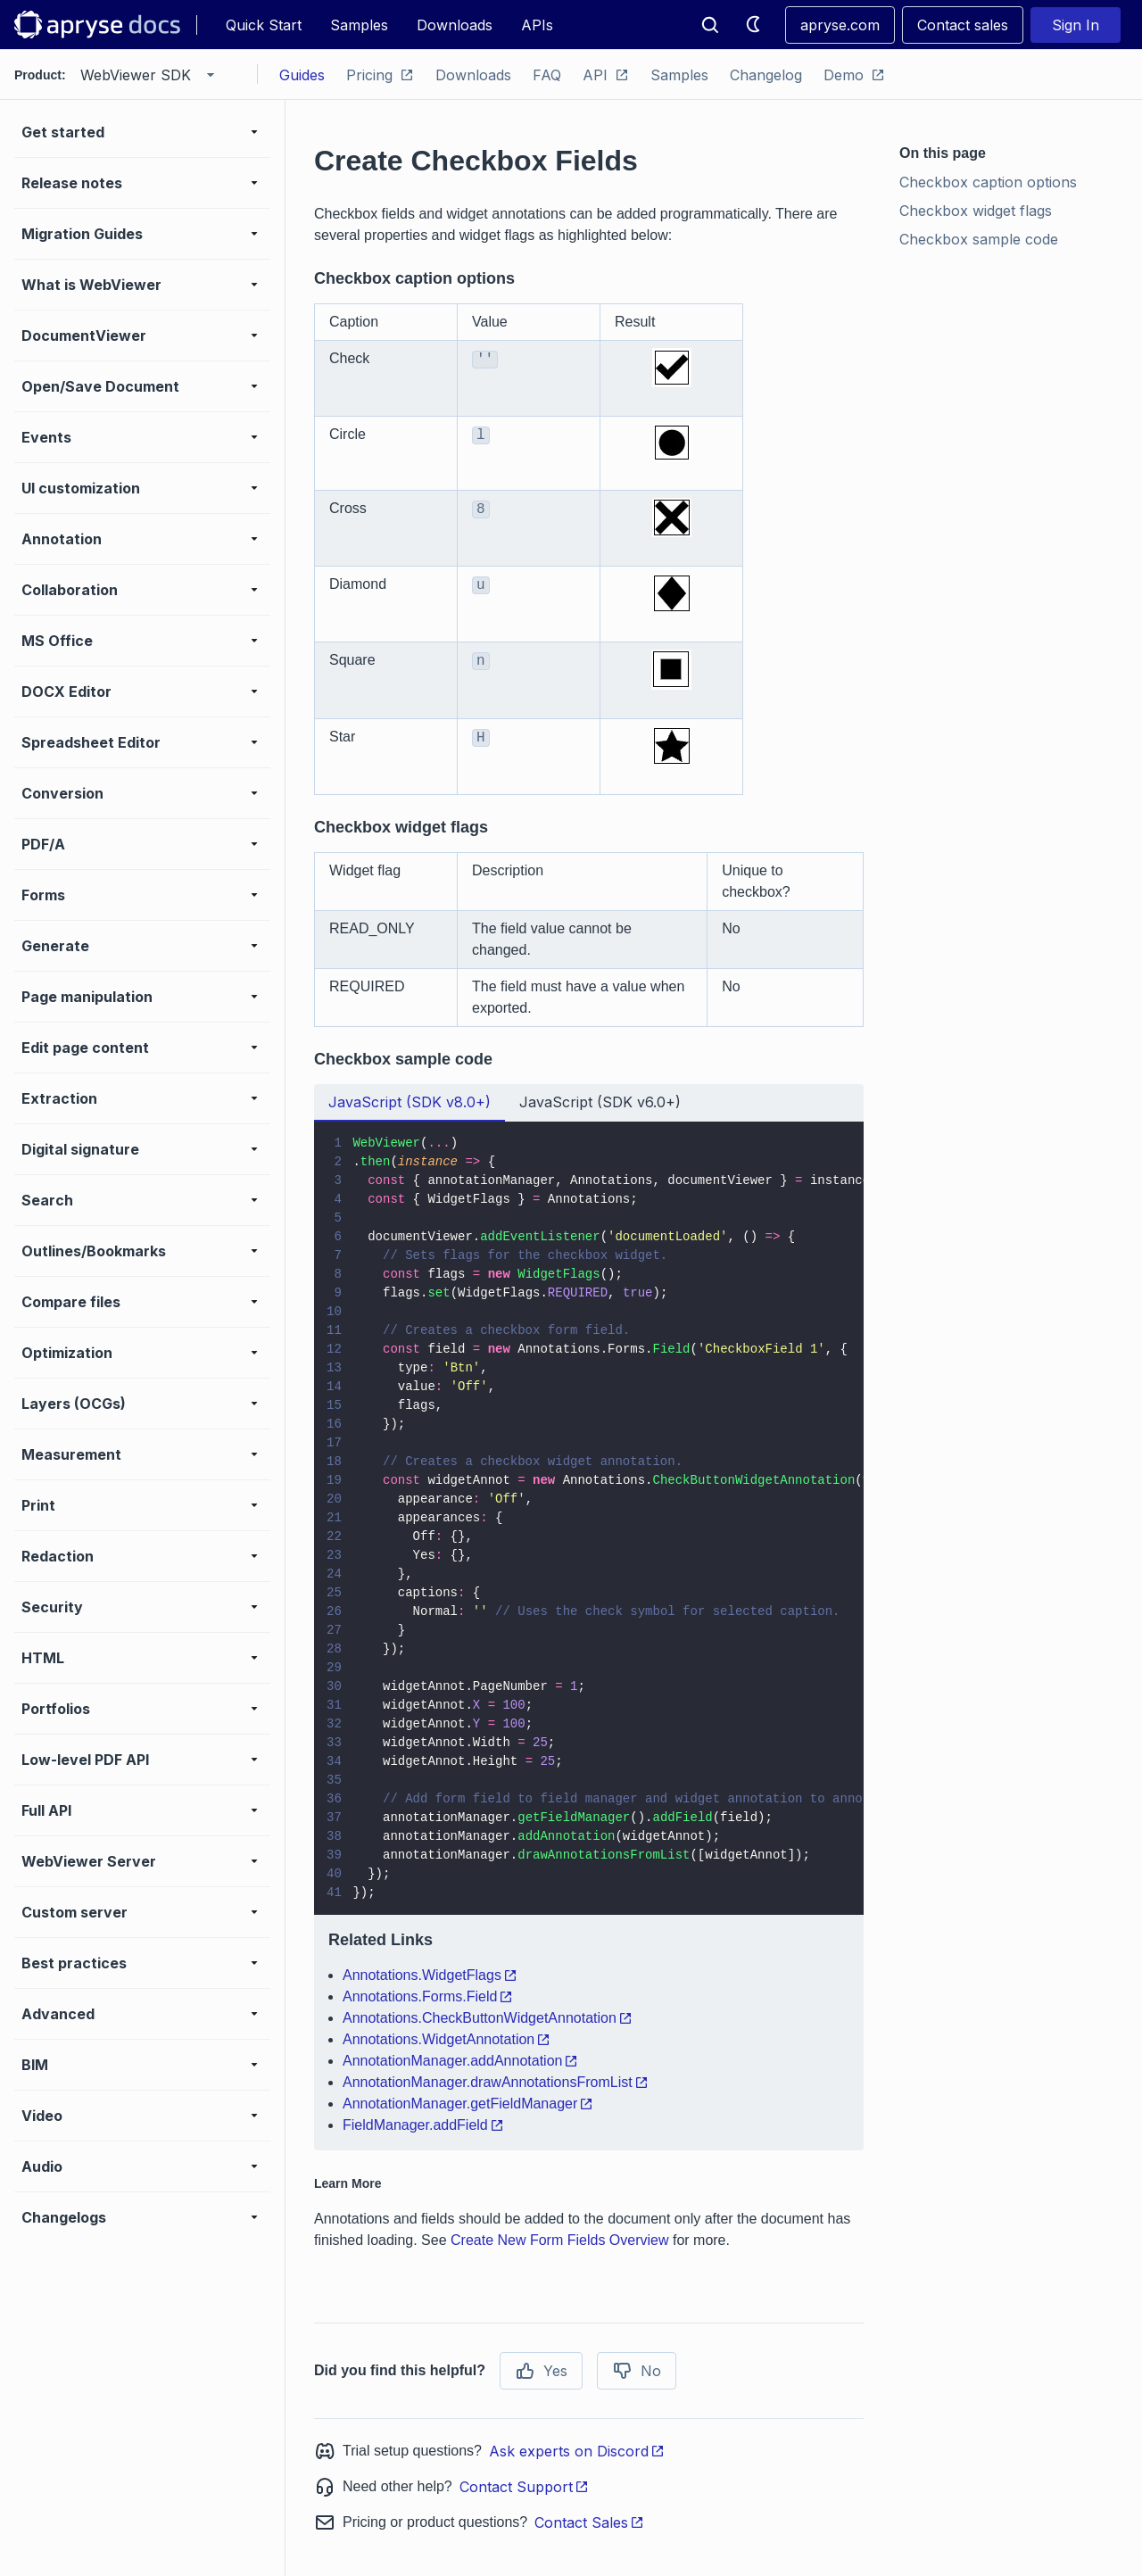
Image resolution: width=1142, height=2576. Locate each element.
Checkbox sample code (978, 239)
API (606, 75)
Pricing (380, 75)
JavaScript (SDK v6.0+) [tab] (600, 1102)
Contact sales (962, 25)
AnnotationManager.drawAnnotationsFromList (496, 2082)
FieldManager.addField (423, 2125)
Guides (302, 75)
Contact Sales (589, 2522)
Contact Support (524, 2487)
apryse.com (840, 25)
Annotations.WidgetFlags (430, 1975)
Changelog (766, 75)
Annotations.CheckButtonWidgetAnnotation (488, 2017)
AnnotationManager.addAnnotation (460, 2060)
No (636, 2370)
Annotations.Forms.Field (428, 1996)
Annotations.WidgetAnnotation (446, 2039)
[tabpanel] (589, 1636)
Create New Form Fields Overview (560, 2240)
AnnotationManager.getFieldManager (468, 2103)
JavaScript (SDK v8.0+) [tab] (409, 1102)
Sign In (1075, 25)
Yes (541, 2370)
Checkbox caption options (988, 182)
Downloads (454, 25)
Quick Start (264, 25)
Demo (854, 75)
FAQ (547, 75)
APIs (537, 25)
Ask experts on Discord (577, 2451)
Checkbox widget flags (975, 210)
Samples (359, 25)
